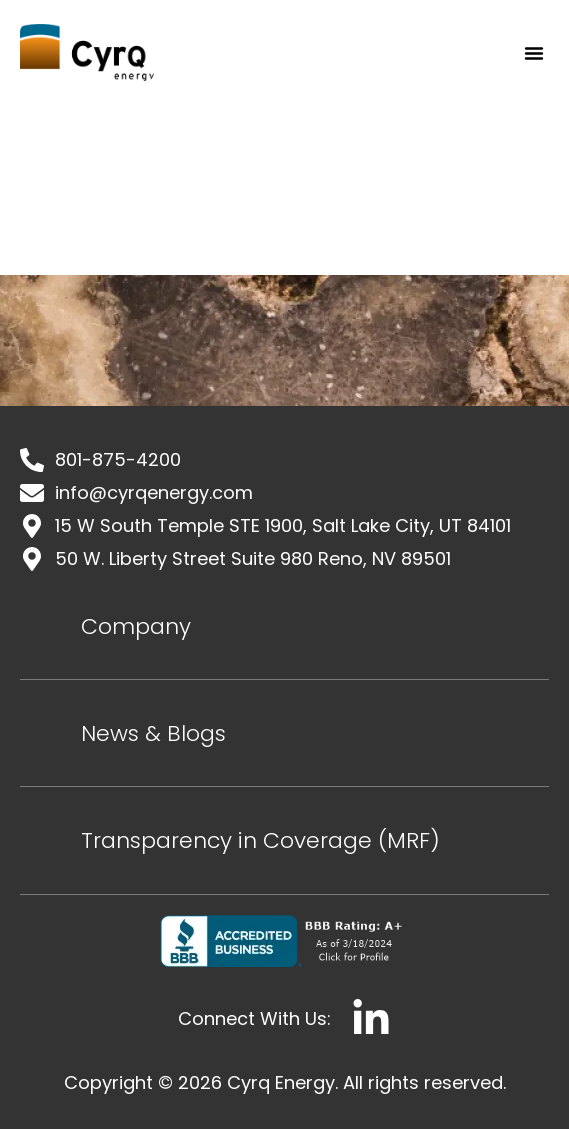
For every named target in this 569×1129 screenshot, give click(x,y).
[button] (534, 53)
